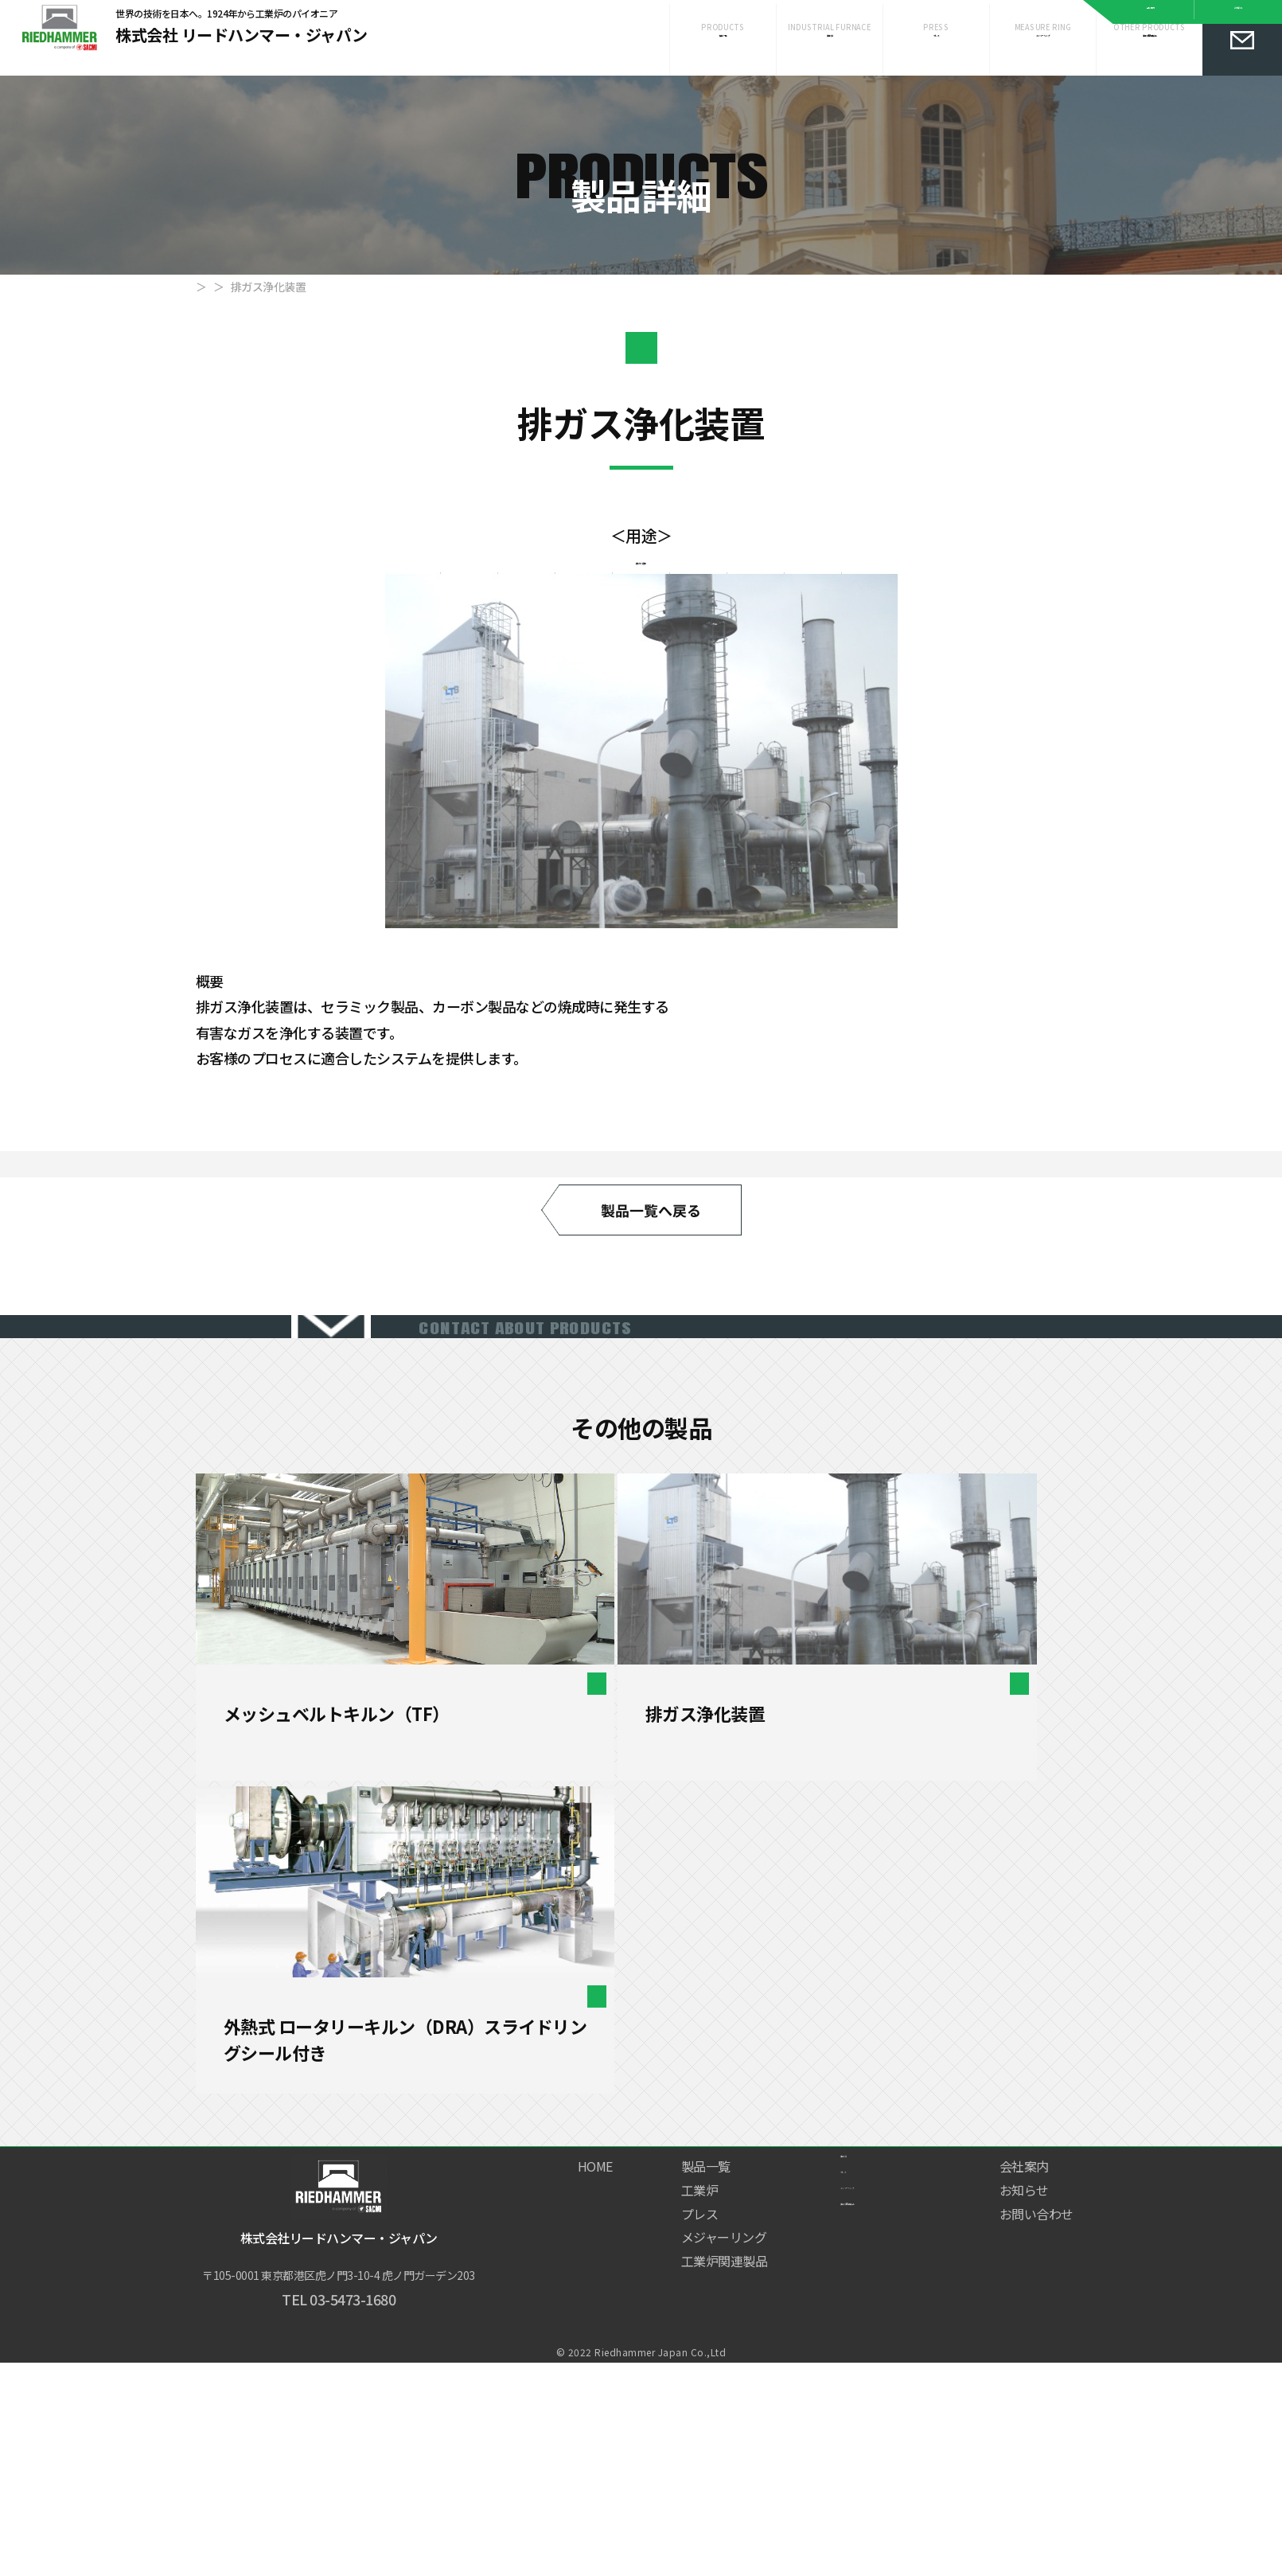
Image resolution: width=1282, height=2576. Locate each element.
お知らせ (1238, 14)
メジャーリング (1043, 63)
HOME (211, 302)
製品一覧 (276, 302)
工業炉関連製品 (1150, 63)
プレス (936, 63)
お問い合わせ (1036, 2409)
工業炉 (830, 63)
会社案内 (1150, 14)
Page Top (1246, 2501)
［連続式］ (409, 2145)
